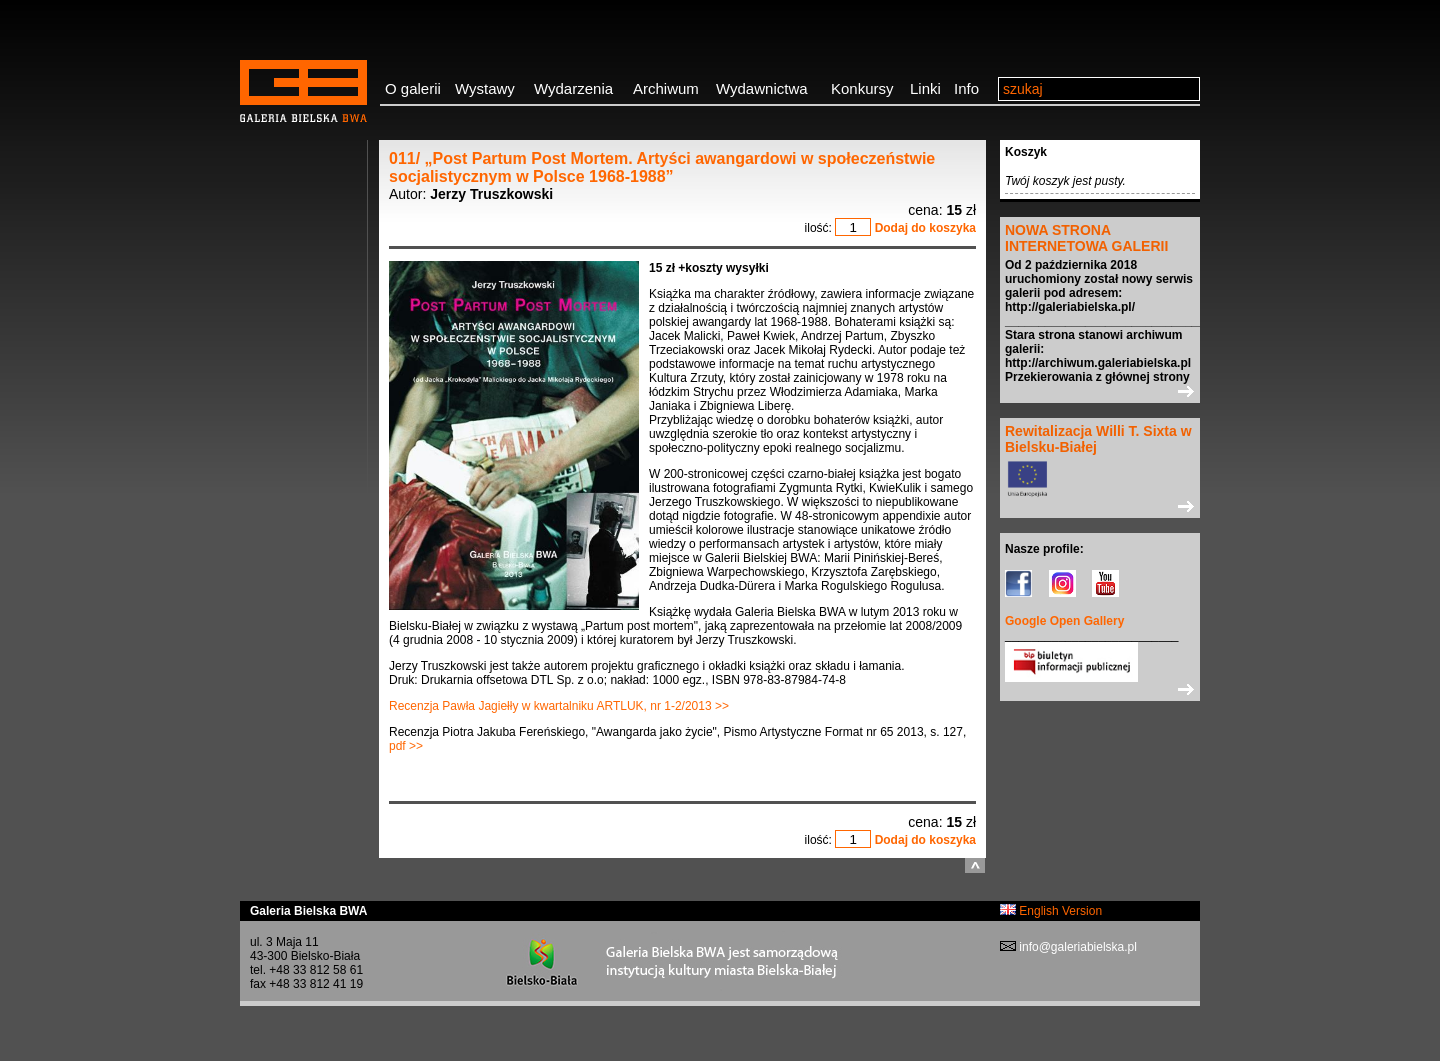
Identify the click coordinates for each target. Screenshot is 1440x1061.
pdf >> (406, 746)
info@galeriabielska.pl (1076, 947)
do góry (975, 865)
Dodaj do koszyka (925, 228)
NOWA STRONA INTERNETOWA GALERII (1086, 238)
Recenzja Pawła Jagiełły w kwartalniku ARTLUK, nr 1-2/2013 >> (559, 706)
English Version (1051, 911)
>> (1100, 391)
